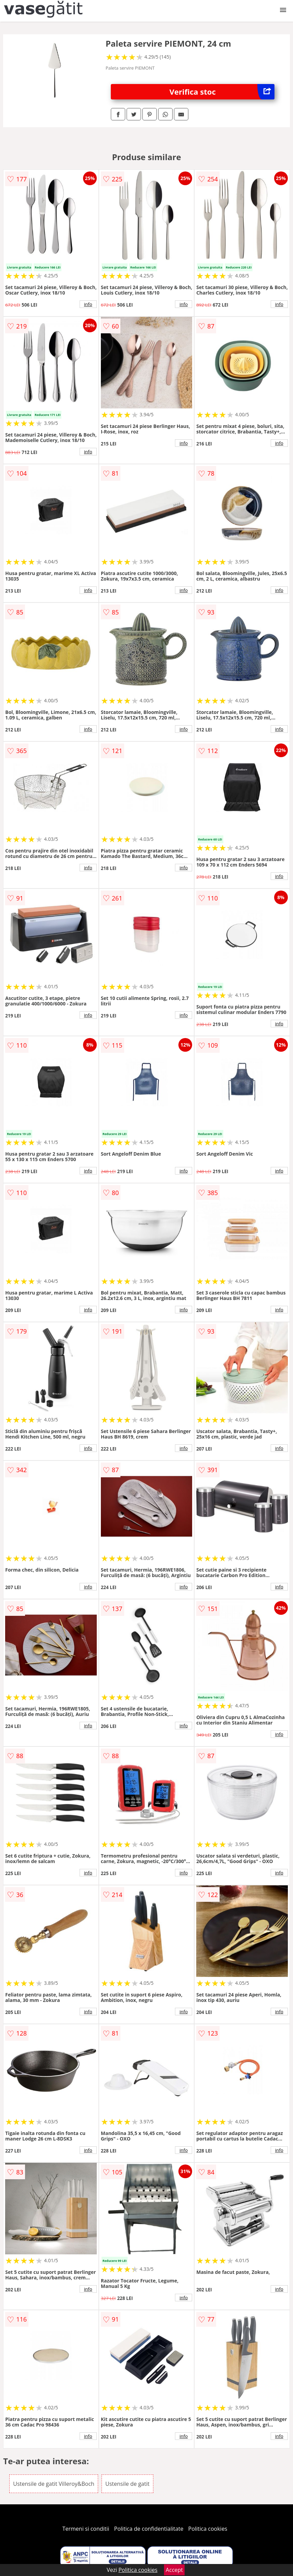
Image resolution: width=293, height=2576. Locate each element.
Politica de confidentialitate (149, 2528)
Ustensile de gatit (127, 2484)
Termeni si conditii (85, 2528)
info (88, 304)
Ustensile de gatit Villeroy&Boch (53, 2484)
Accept (174, 2570)
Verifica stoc (221, 91)
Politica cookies (207, 2528)
